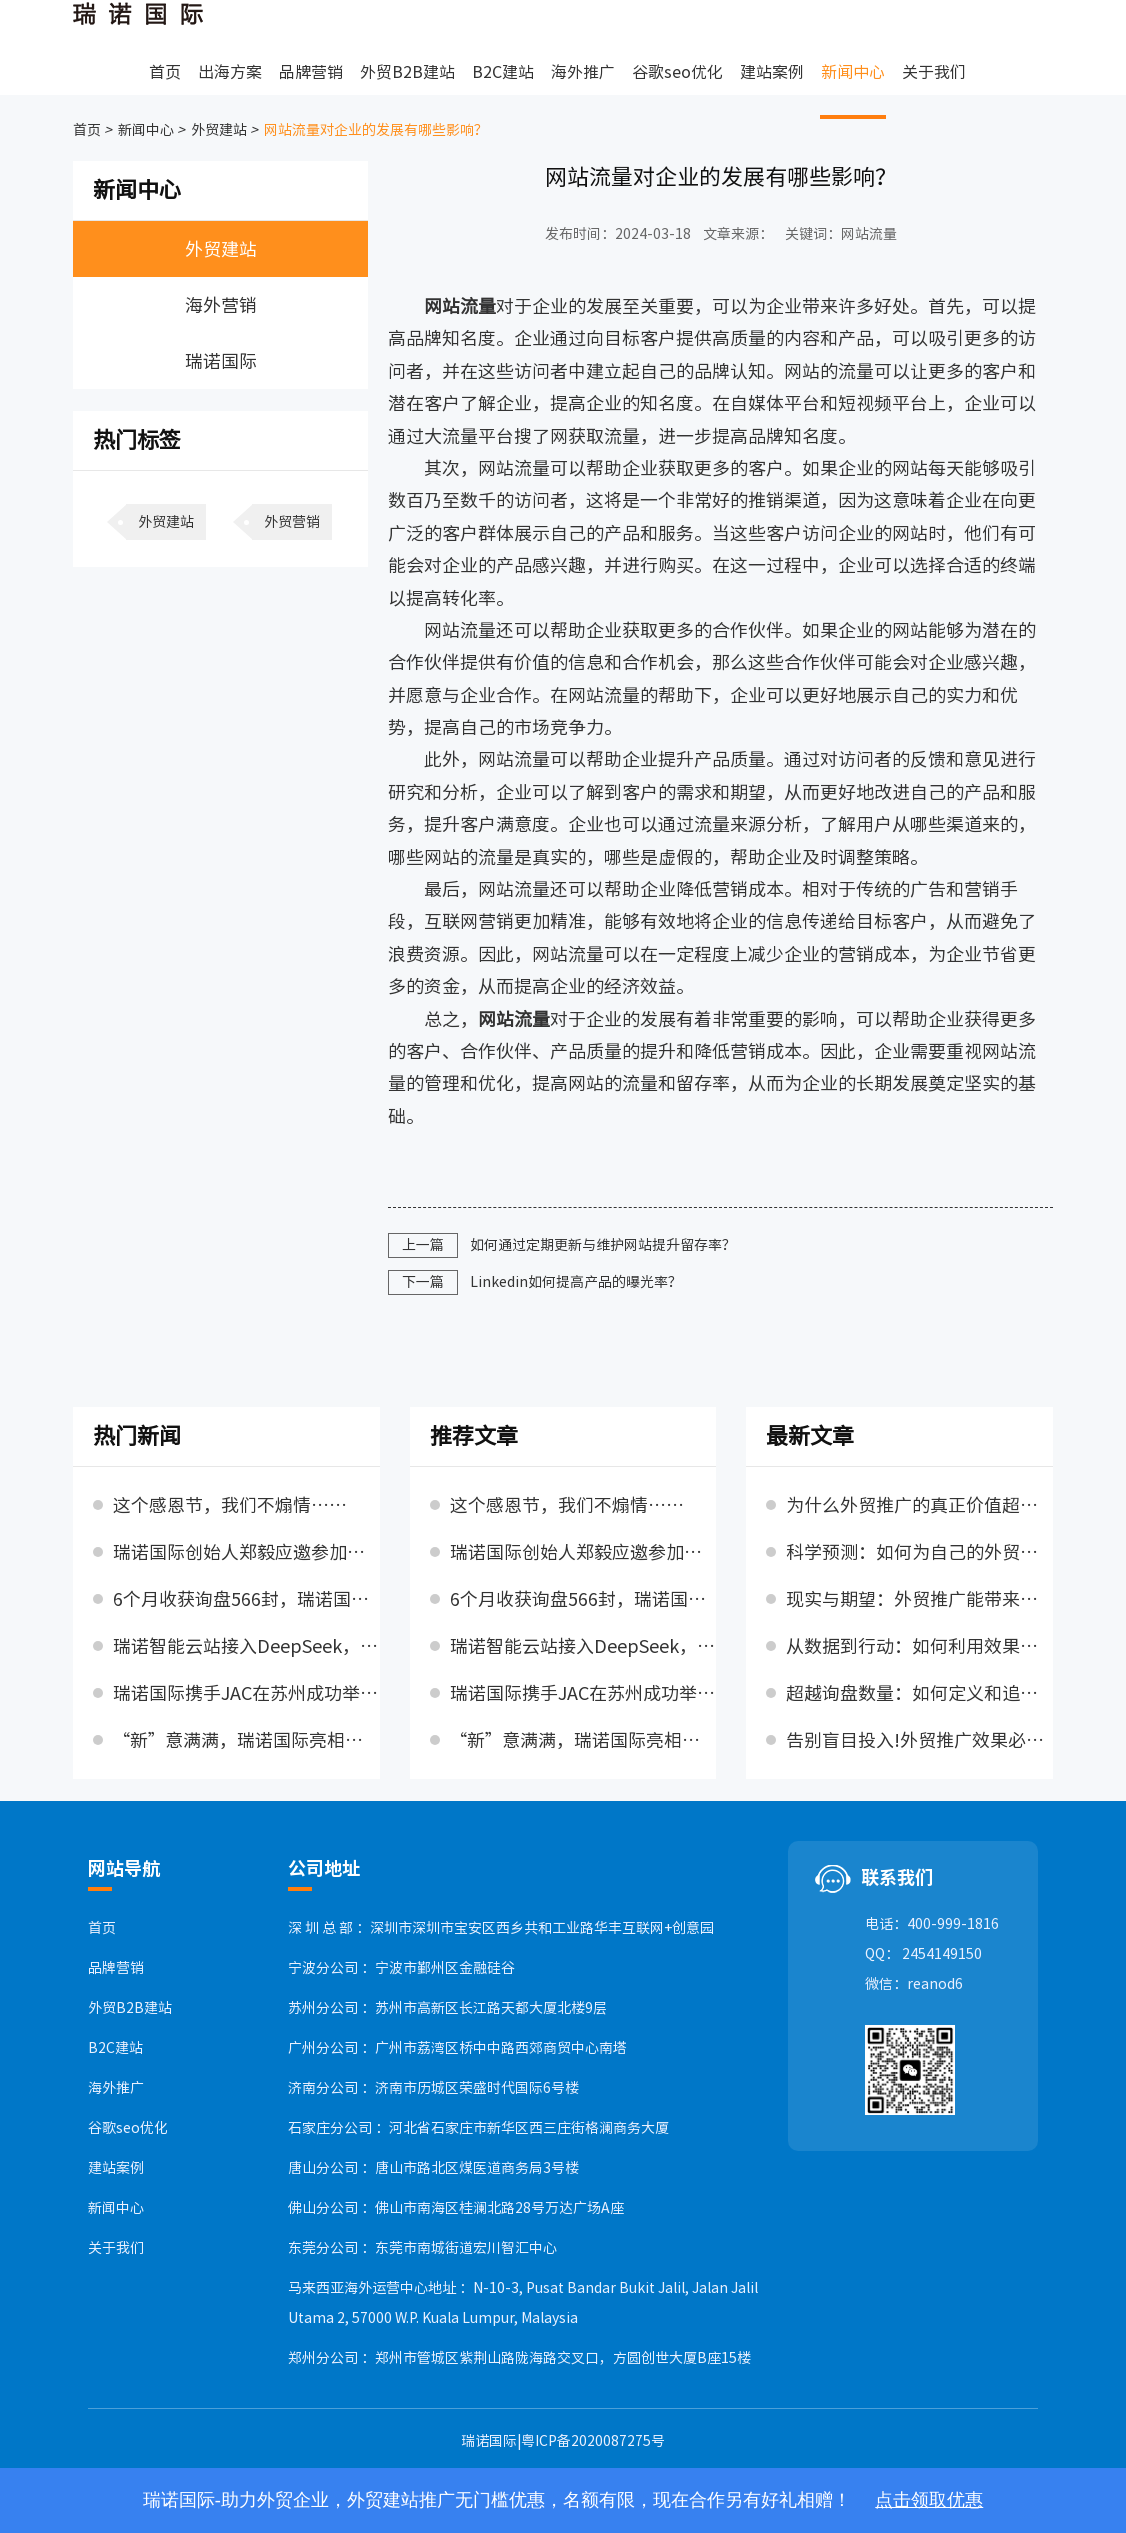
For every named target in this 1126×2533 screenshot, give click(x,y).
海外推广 (583, 72)
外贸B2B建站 (407, 72)
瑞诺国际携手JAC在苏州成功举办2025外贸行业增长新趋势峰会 (246, 1693)
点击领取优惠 (929, 2500)
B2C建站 (503, 72)
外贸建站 (217, 130)
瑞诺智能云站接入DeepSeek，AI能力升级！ (246, 1646)
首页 (165, 72)
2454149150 (942, 1954)
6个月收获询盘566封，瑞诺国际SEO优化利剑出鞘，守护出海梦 (246, 1599)
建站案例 (772, 72)
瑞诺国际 (221, 361)
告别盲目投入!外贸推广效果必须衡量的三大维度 (919, 1740)
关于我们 (934, 72)
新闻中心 (853, 72)
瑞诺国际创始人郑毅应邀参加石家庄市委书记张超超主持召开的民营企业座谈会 (246, 1552)
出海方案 (230, 72)
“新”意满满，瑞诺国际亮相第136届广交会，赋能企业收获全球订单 (246, 1740)
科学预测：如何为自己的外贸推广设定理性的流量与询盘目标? (919, 1552)
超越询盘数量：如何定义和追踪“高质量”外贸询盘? (919, 1693)
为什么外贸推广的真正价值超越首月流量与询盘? (919, 1505)
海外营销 (221, 305)
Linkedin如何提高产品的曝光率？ (576, 1282)
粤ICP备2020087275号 (593, 2441)
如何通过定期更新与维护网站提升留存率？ (603, 1245)
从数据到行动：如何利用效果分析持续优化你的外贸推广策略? (919, 1646)
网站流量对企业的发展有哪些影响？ (374, 130)
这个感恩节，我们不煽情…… (230, 1505)
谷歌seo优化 (677, 72)
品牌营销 (311, 72)
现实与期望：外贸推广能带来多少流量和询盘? (919, 1599)
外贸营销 (292, 522)
